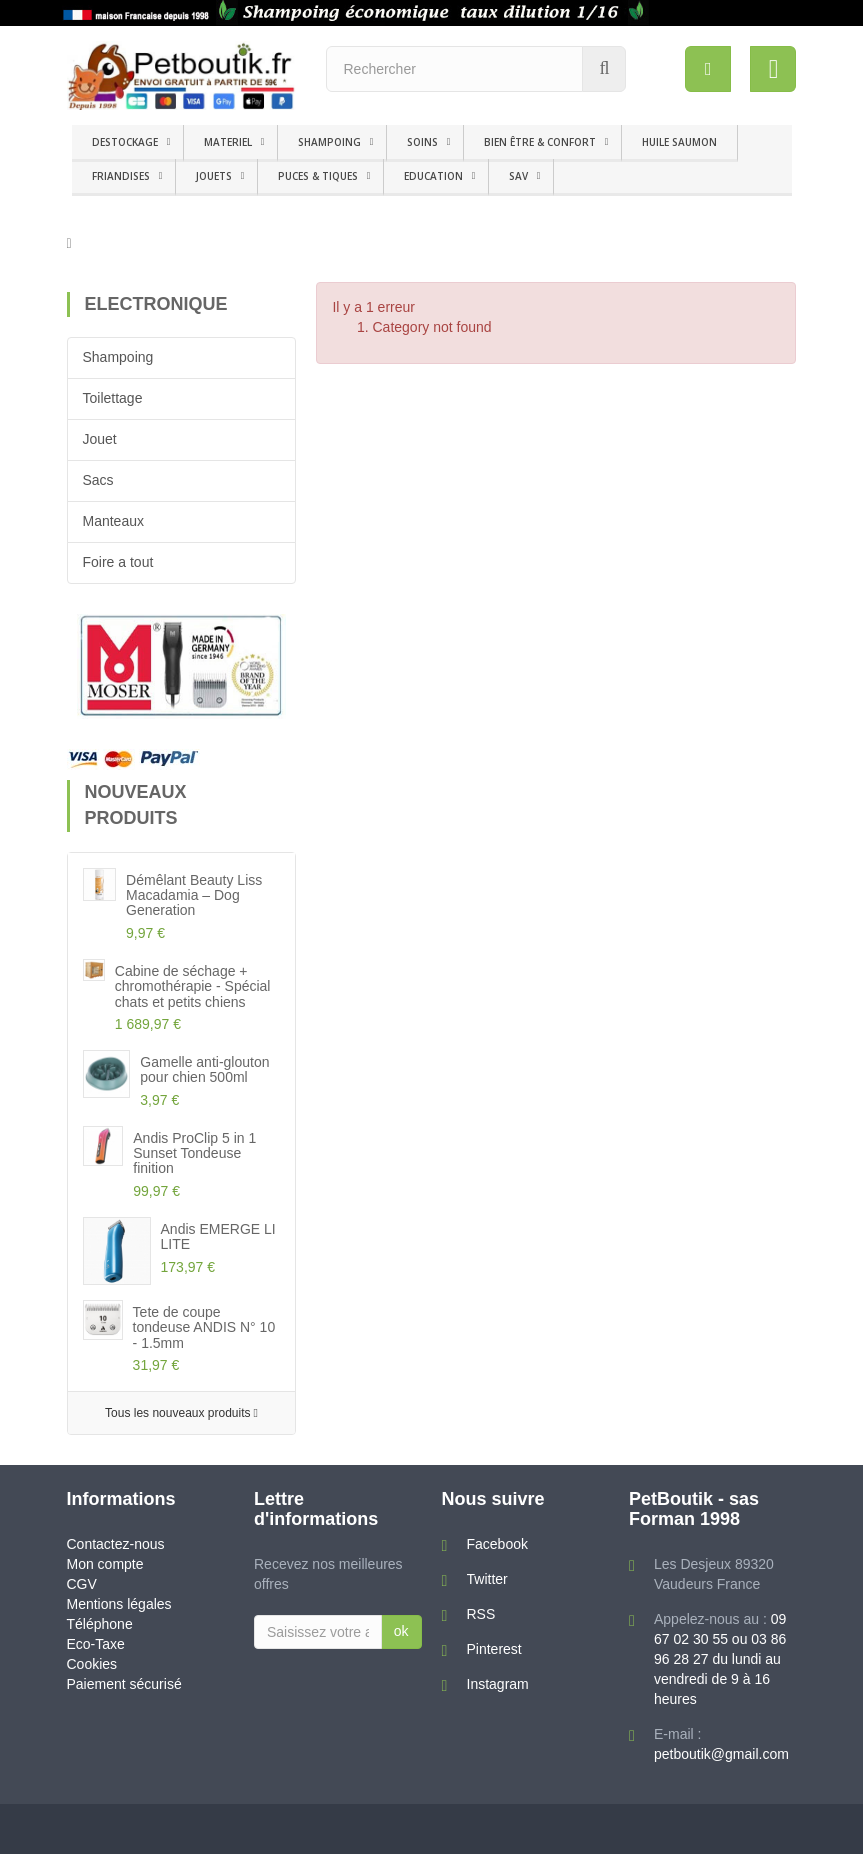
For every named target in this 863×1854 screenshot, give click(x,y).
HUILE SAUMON (679, 142)
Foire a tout (118, 562)
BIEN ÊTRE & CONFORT (540, 142)
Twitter (487, 1579)
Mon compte (105, 1564)
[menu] (707, 69)
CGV (82, 1584)
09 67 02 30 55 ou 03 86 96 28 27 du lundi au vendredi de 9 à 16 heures (720, 1659)
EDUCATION (433, 176)
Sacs (98, 480)
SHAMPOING (329, 142)
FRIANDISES (121, 176)
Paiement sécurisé (124, 1684)
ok (401, 1631)
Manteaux (113, 521)
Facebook (497, 1544)
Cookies (92, 1664)
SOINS (422, 142)
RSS (481, 1614)
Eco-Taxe (96, 1644)
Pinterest (494, 1649)
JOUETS (214, 176)
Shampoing (118, 357)
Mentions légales (119, 1604)
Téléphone (100, 1624)
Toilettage (113, 398)
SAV (518, 176)
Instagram (498, 1684)
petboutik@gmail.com (721, 1754)
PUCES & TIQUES (318, 176)
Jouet (100, 439)
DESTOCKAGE (125, 142)
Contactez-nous (116, 1544)
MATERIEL (228, 142)
